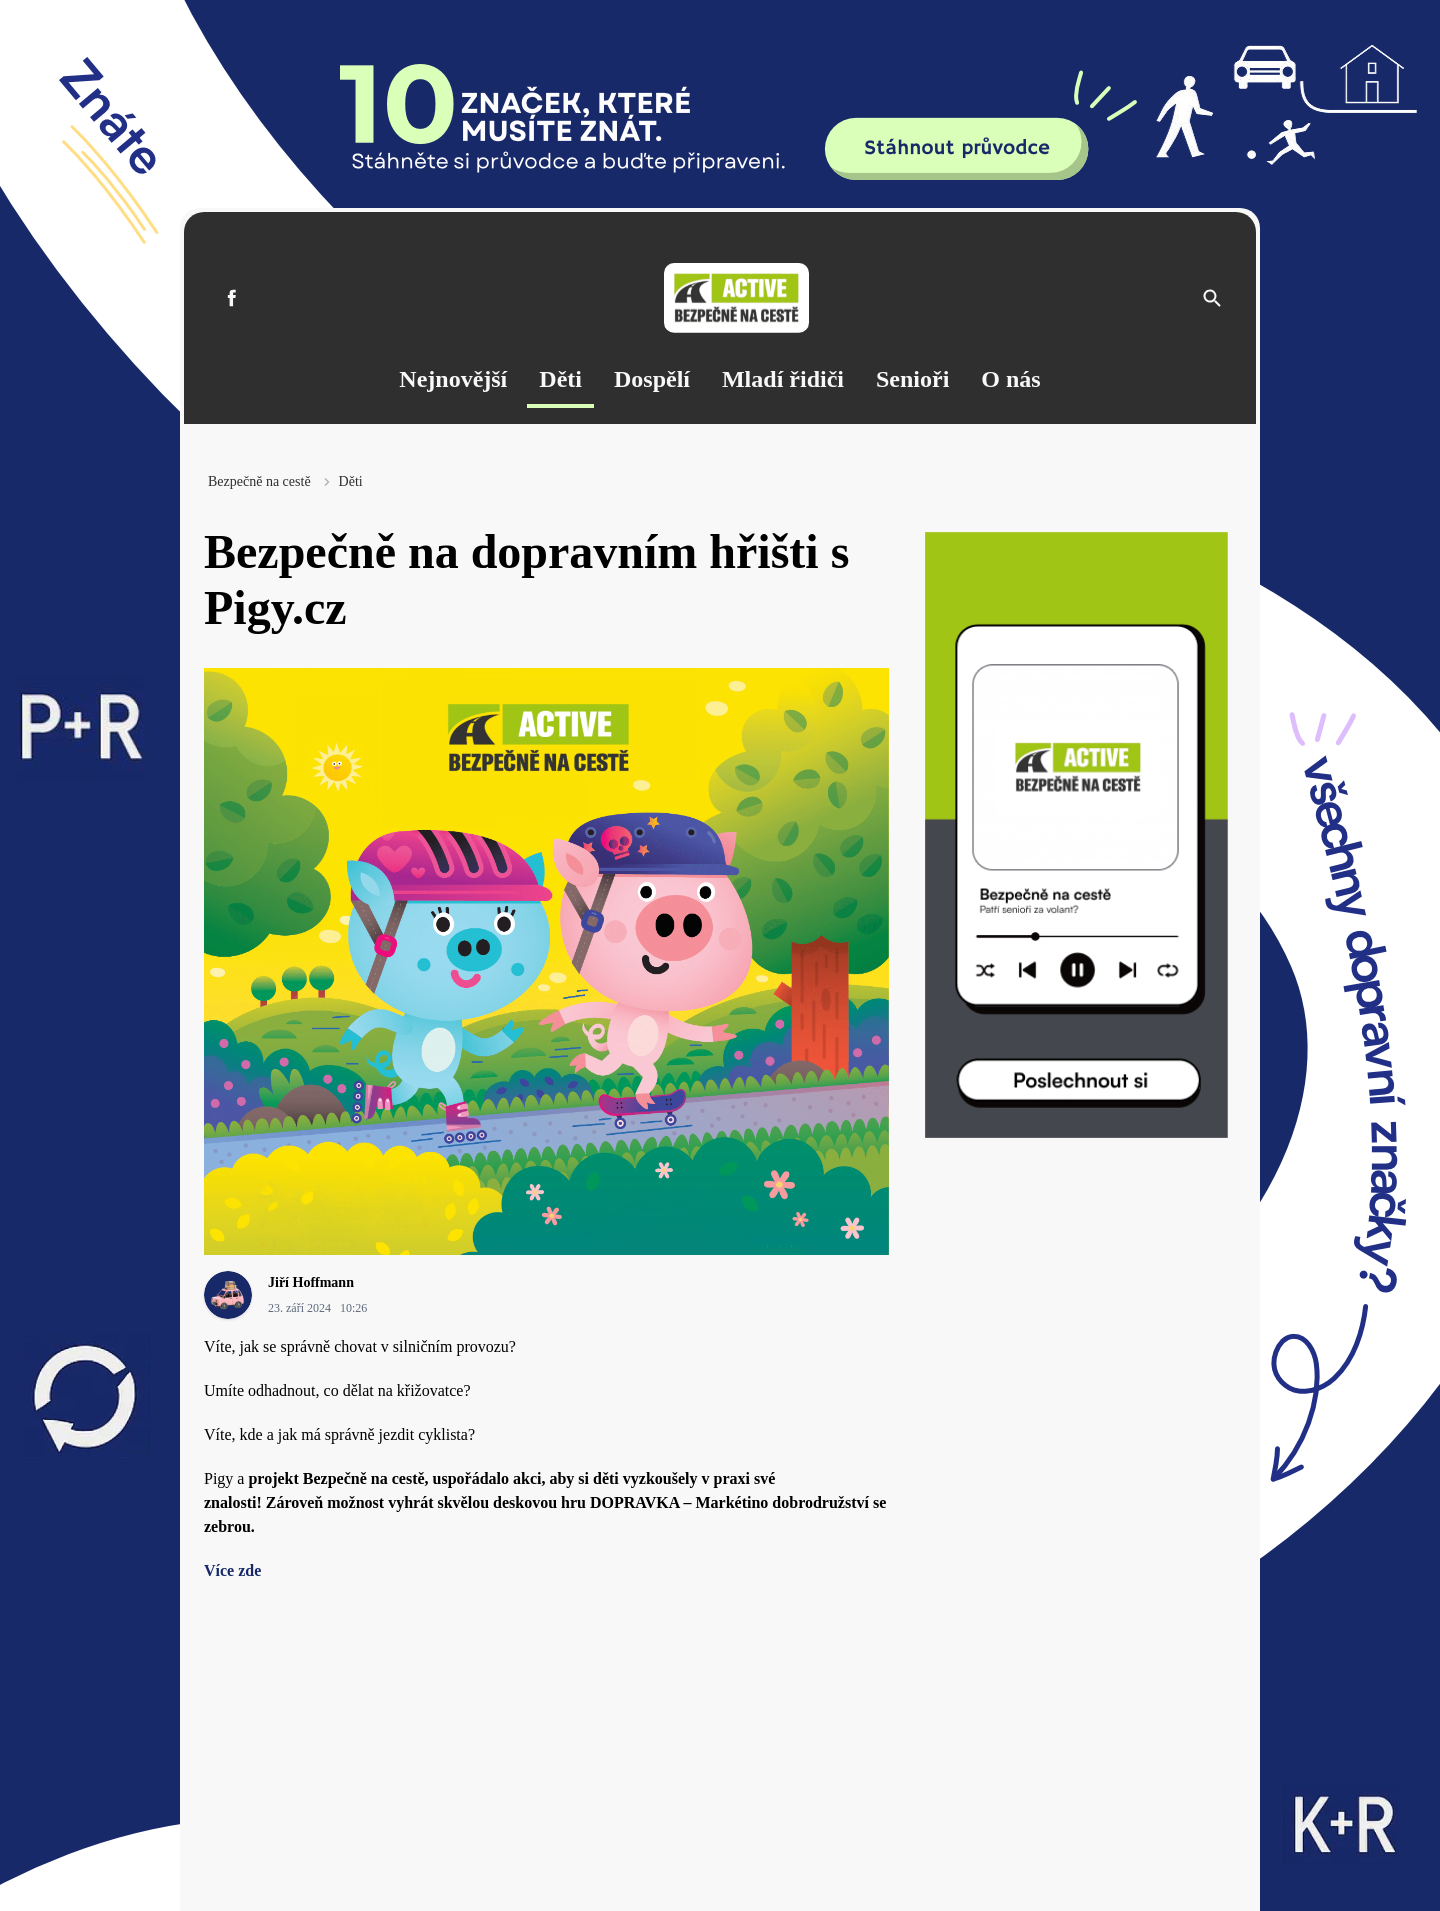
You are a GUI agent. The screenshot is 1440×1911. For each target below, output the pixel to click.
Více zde (232, 1570)
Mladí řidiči (783, 379)
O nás (1010, 379)
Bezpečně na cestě (259, 481)
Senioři (912, 379)
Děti (560, 379)
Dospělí (652, 379)
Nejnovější (453, 379)
